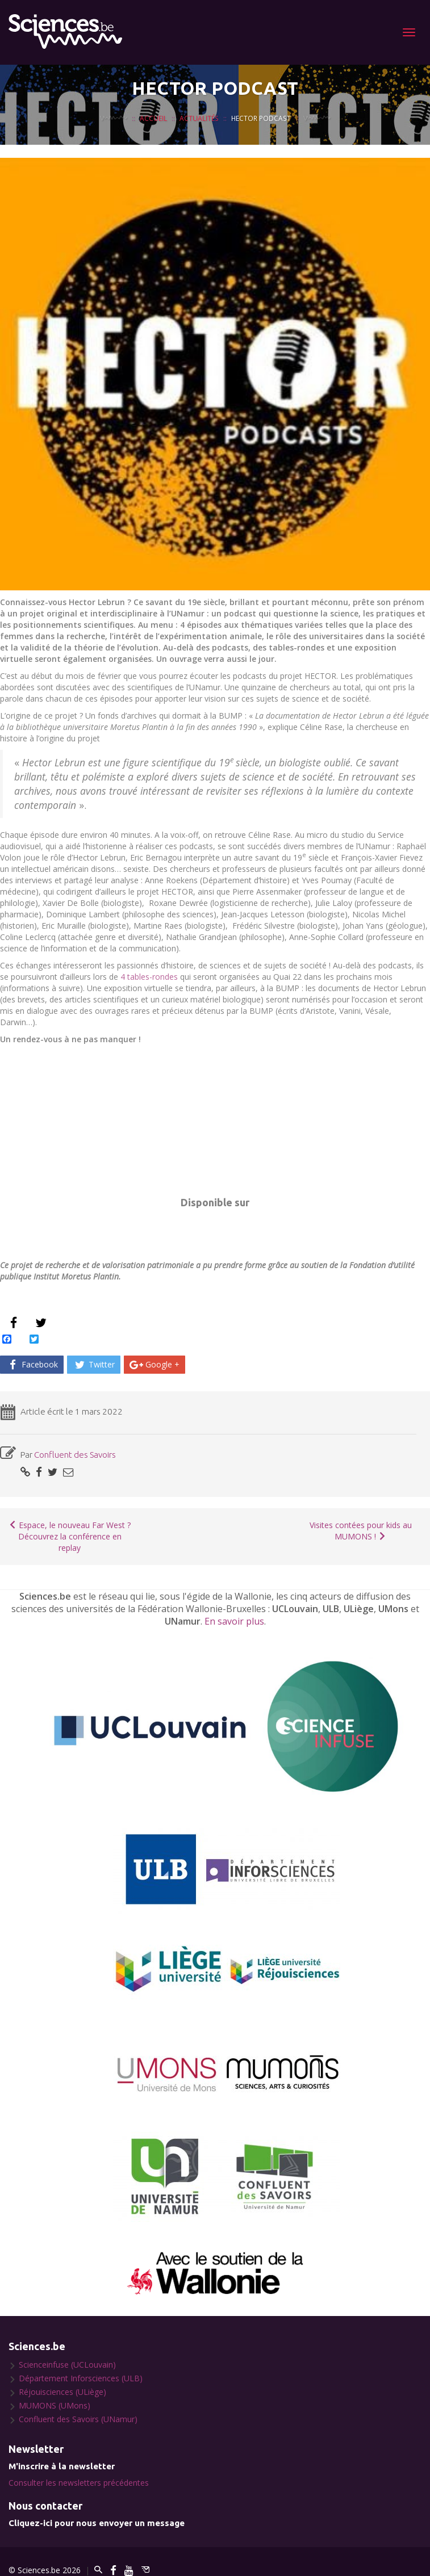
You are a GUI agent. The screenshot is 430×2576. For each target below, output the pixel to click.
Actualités (199, 118)
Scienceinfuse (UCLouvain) (67, 2364)
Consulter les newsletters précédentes (79, 2482)
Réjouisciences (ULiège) (62, 2391)
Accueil (153, 118)
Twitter (94, 1364)
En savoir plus (234, 1621)
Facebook (32, 1364)
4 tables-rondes (150, 976)
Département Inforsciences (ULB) (81, 2378)
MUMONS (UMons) (54, 2405)
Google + (154, 1364)
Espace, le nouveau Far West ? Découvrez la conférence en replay (70, 1536)
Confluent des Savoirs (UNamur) (78, 2419)
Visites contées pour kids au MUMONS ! (361, 1531)
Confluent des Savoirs (75, 1454)
